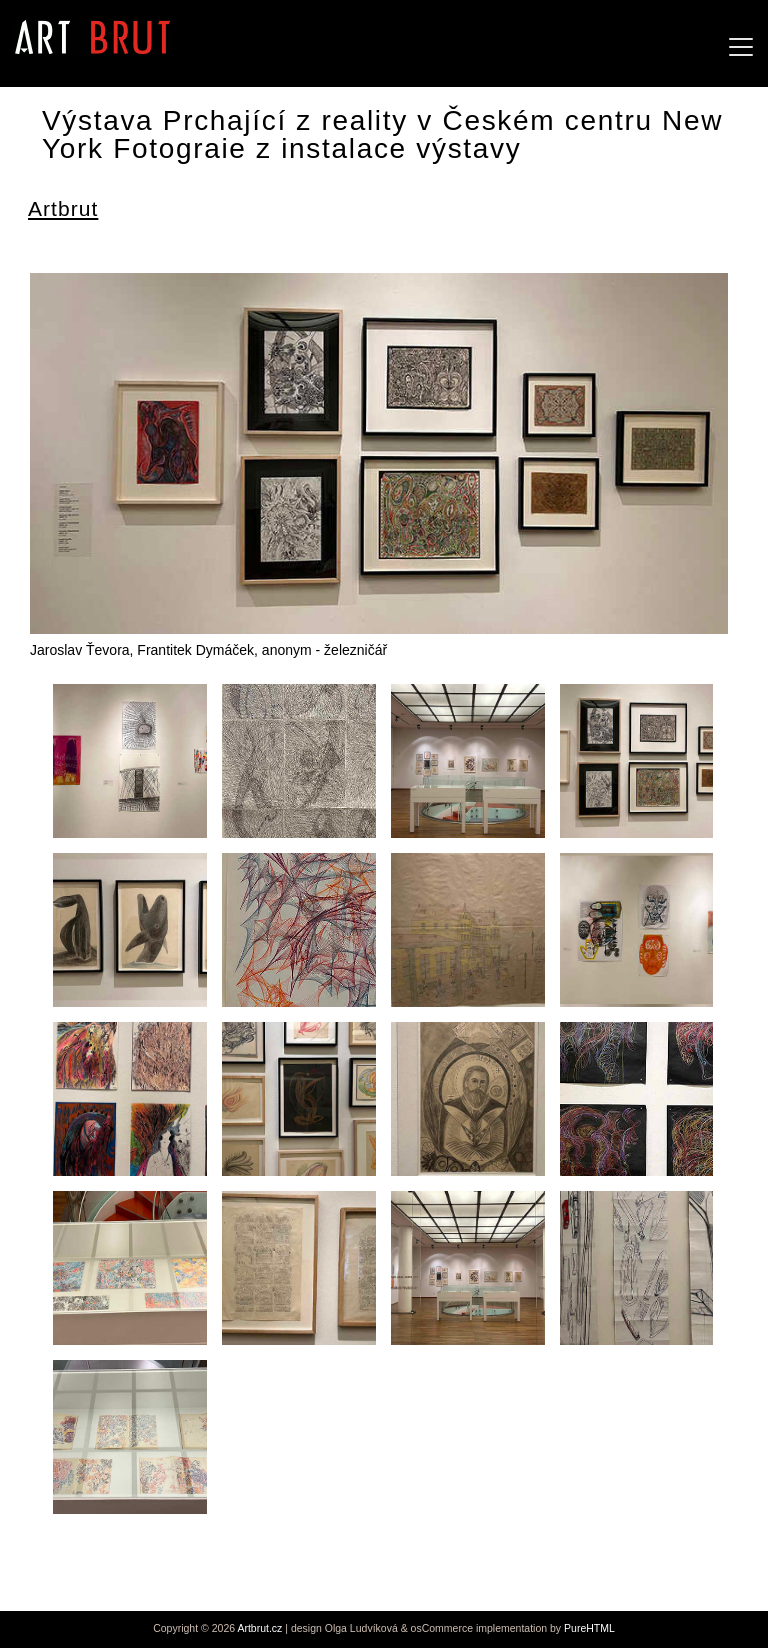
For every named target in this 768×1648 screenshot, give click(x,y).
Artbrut (63, 208)
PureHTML (589, 1628)
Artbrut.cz (259, 1628)
